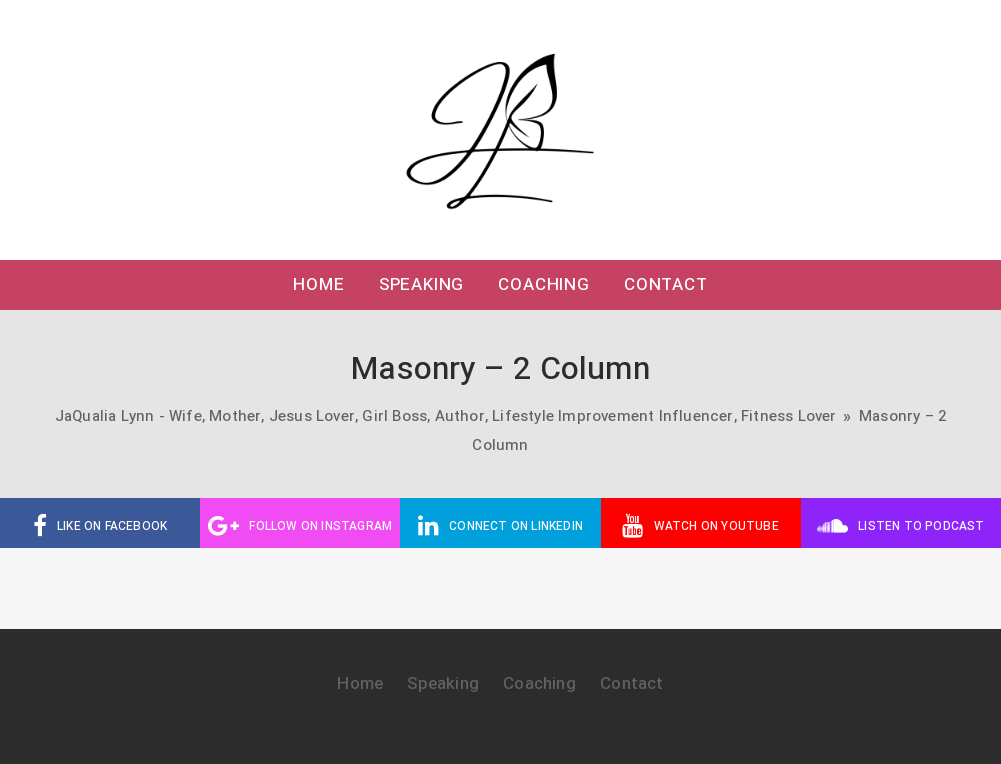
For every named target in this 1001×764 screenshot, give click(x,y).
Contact (666, 284)
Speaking (421, 284)
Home (318, 284)
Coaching (543, 284)
